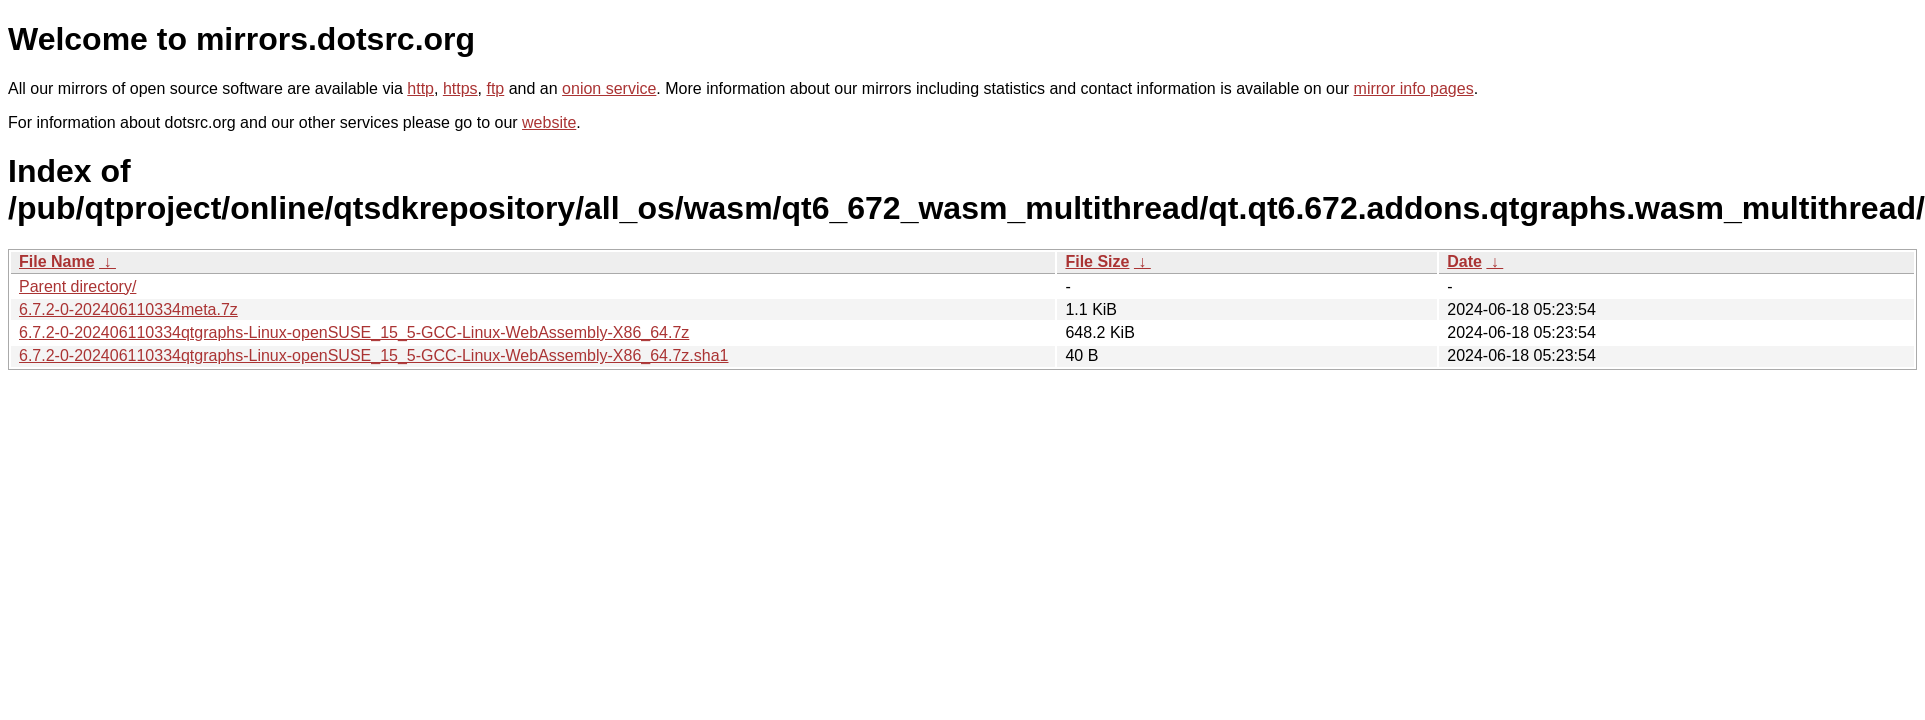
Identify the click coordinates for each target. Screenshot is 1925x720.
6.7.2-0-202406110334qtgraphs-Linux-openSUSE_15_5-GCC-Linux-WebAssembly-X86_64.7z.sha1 (373, 355)
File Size (1097, 261)
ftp (495, 88)
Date (1464, 261)
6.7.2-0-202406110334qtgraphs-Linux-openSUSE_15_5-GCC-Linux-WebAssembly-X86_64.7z (354, 332)
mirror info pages (1414, 88)
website (549, 122)
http (420, 88)
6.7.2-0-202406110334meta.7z (128, 309)
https (460, 88)
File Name (57, 261)
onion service (609, 88)
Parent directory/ (77, 286)
